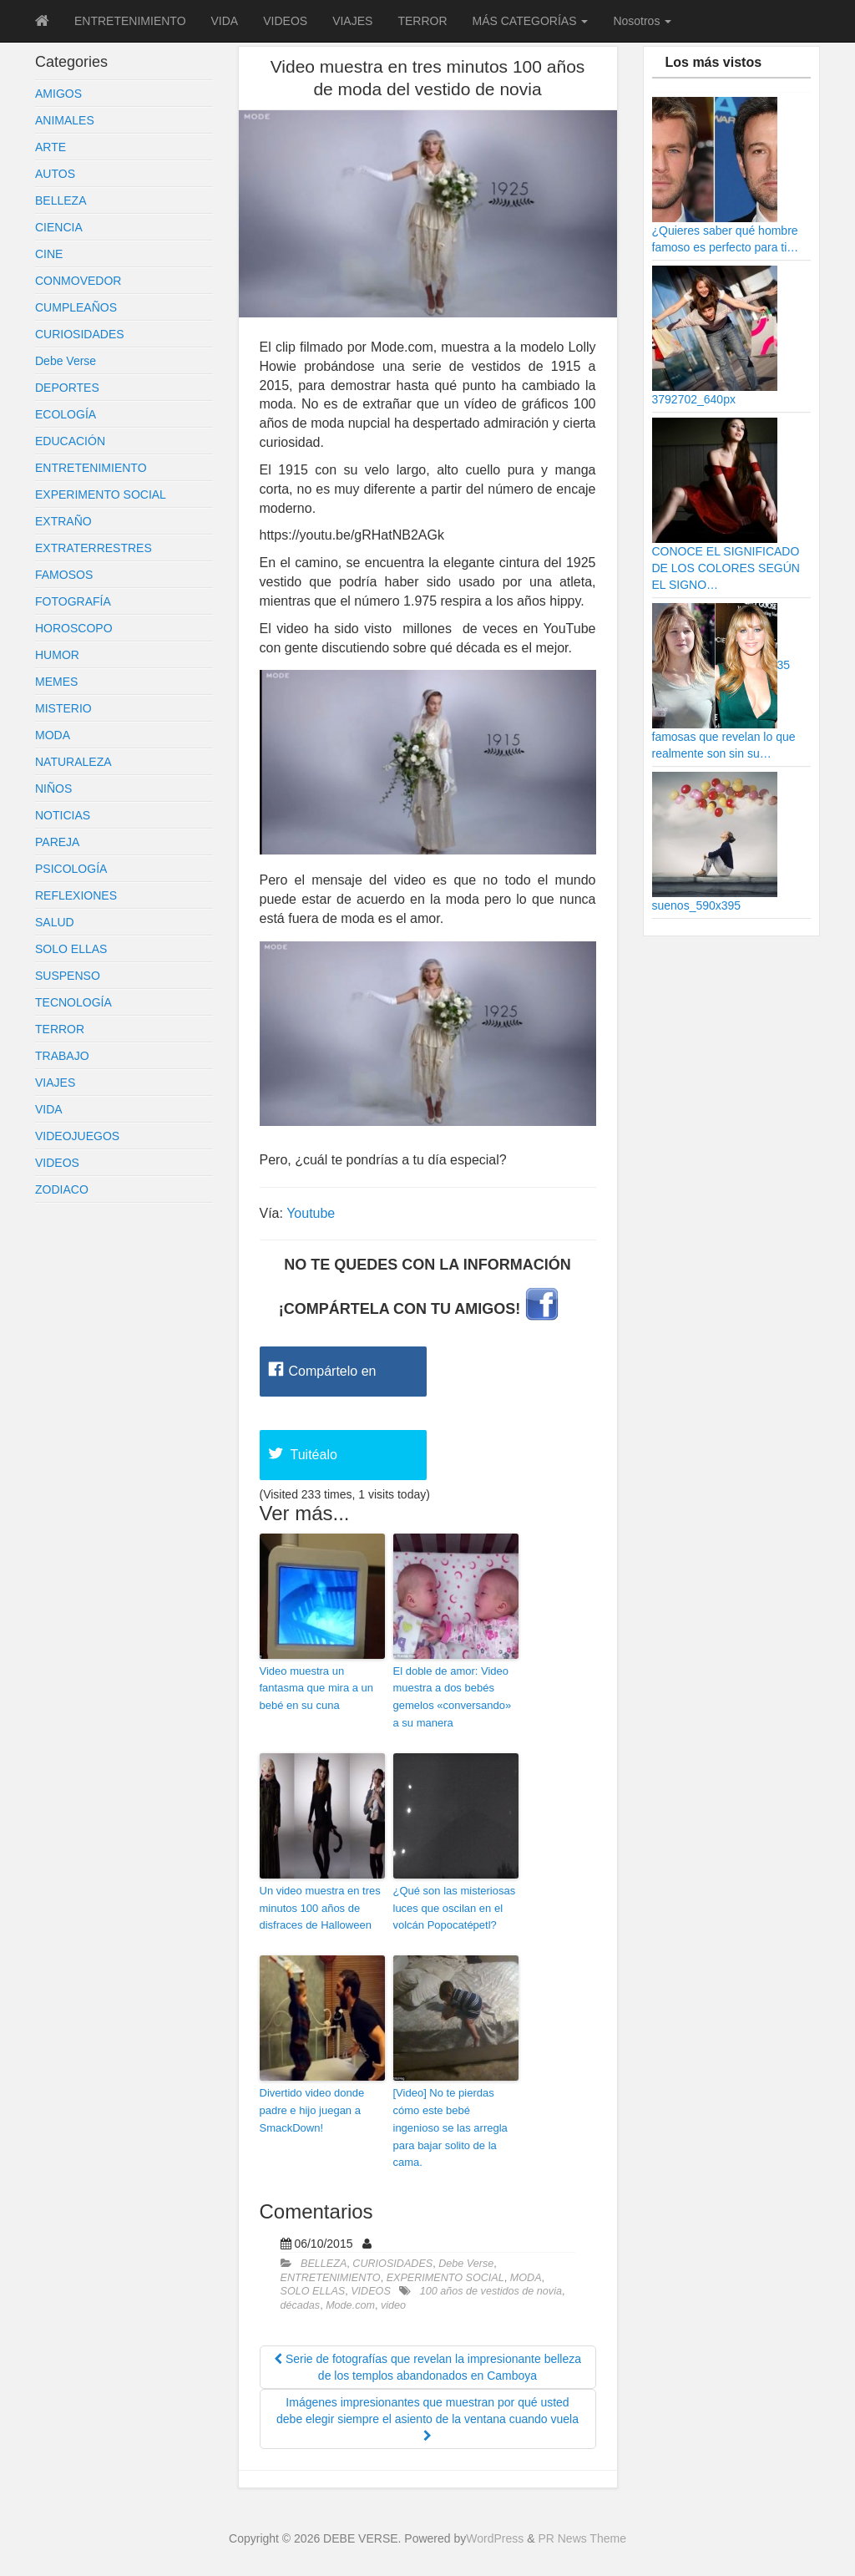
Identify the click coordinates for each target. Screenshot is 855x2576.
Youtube (310, 1213)
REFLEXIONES (76, 895)
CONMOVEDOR (78, 280)
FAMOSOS (64, 574)
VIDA (225, 21)
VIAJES (352, 21)
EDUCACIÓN (70, 441)
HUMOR (57, 655)
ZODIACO (62, 1189)
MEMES (56, 681)
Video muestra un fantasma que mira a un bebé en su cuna (317, 1688)
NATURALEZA (73, 761)
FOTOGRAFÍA (73, 601)
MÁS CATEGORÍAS (531, 21)
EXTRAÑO (63, 521)
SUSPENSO (67, 975)
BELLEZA (60, 200)
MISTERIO (63, 708)
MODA (52, 735)
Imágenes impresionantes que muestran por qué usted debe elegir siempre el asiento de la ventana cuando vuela (427, 2419)
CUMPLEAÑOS (76, 307)
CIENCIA (59, 227)
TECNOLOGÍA (73, 1002)
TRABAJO (62, 1055)
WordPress (495, 2538)
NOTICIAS (62, 815)
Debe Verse (65, 361)
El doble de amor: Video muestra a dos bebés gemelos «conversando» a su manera (452, 1697)
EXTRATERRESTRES (93, 548)
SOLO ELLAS (71, 949)
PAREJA (57, 842)
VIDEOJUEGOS (77, 1136)
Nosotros (642, 21)
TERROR (422, 21)
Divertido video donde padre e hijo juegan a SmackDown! (312, 2110)
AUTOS (55, 173)
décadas (301, 2305)
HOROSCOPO (74, 628)
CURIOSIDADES (79, 334)
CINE (49, 254)
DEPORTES (67, 387)
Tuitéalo (314, 1455)
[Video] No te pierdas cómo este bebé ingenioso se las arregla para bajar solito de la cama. (450, 2127)
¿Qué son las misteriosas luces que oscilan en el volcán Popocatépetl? (454, 1908)
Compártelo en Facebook (333, 1380)
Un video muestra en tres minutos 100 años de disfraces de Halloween (320, 1908)
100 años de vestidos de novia (491, 2291)
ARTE (50, 147)
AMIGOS (58, 93)
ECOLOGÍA (65, 414)
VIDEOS (285, 21)
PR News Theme (582, 2538)
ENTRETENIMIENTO (130, 21)
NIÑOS (53, 788)
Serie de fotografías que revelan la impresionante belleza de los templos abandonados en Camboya (427, 2367)
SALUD (54, 922)
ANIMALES (64, 120)
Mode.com (350, 2305)
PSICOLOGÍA (71, 868)
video (393, 2305)
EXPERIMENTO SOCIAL (100, 494)
